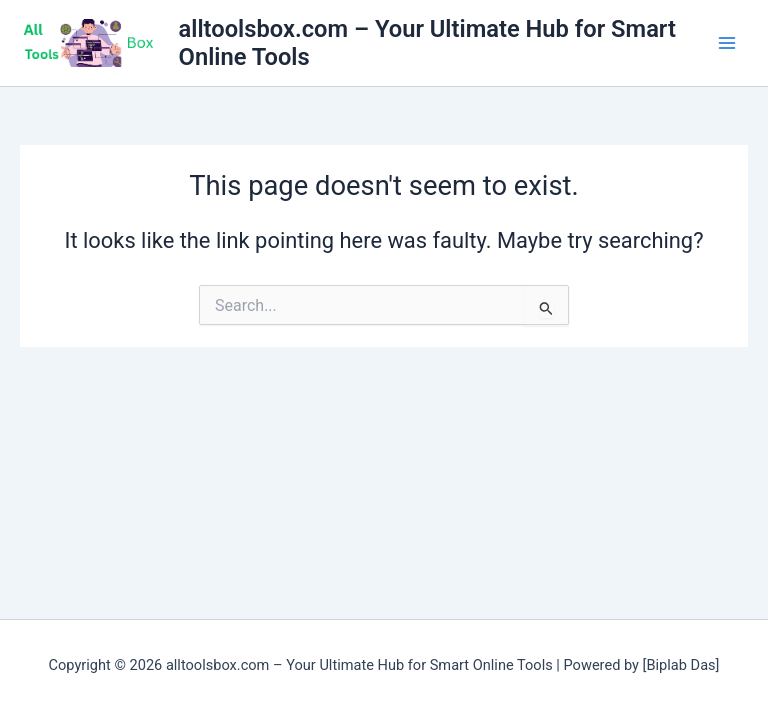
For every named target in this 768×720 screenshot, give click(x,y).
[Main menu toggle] (727, 43)
